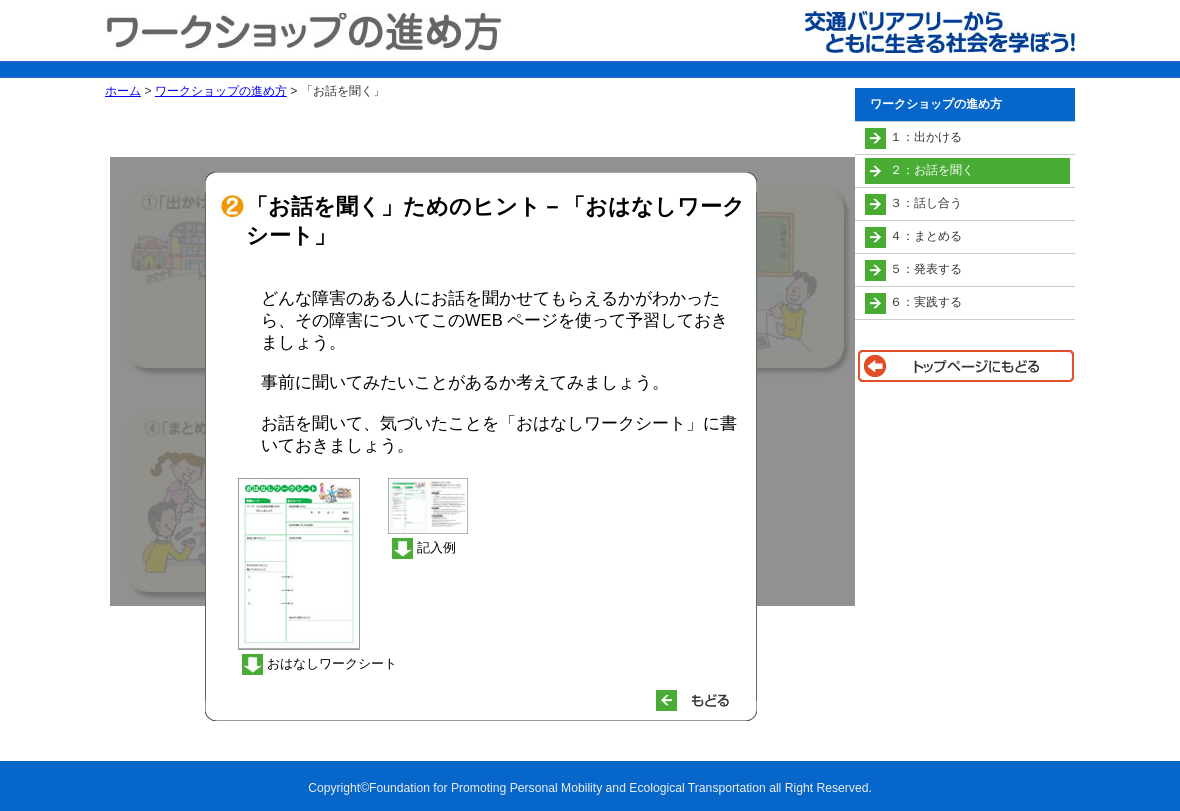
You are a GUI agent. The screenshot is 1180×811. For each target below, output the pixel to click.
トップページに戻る (965, 366)
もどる (701, 700)
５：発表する (926, 269)
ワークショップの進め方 (221, 91)
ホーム (123, 91)
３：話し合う (926, 203)
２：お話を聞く (932, 170)
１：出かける (926, 137)
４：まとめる (926, 236)
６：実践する (926, 302)
